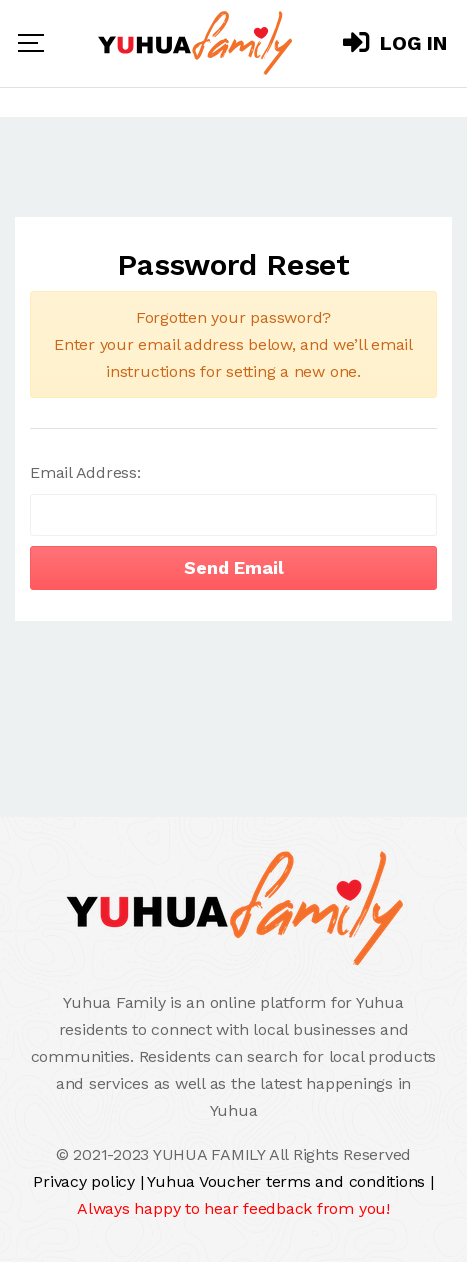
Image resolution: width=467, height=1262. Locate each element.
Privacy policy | (90, 1181)
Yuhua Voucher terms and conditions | (290, 1181)
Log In (395, 43)
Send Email (234, 567)
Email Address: (85, 472)
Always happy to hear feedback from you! (233, 1208)
